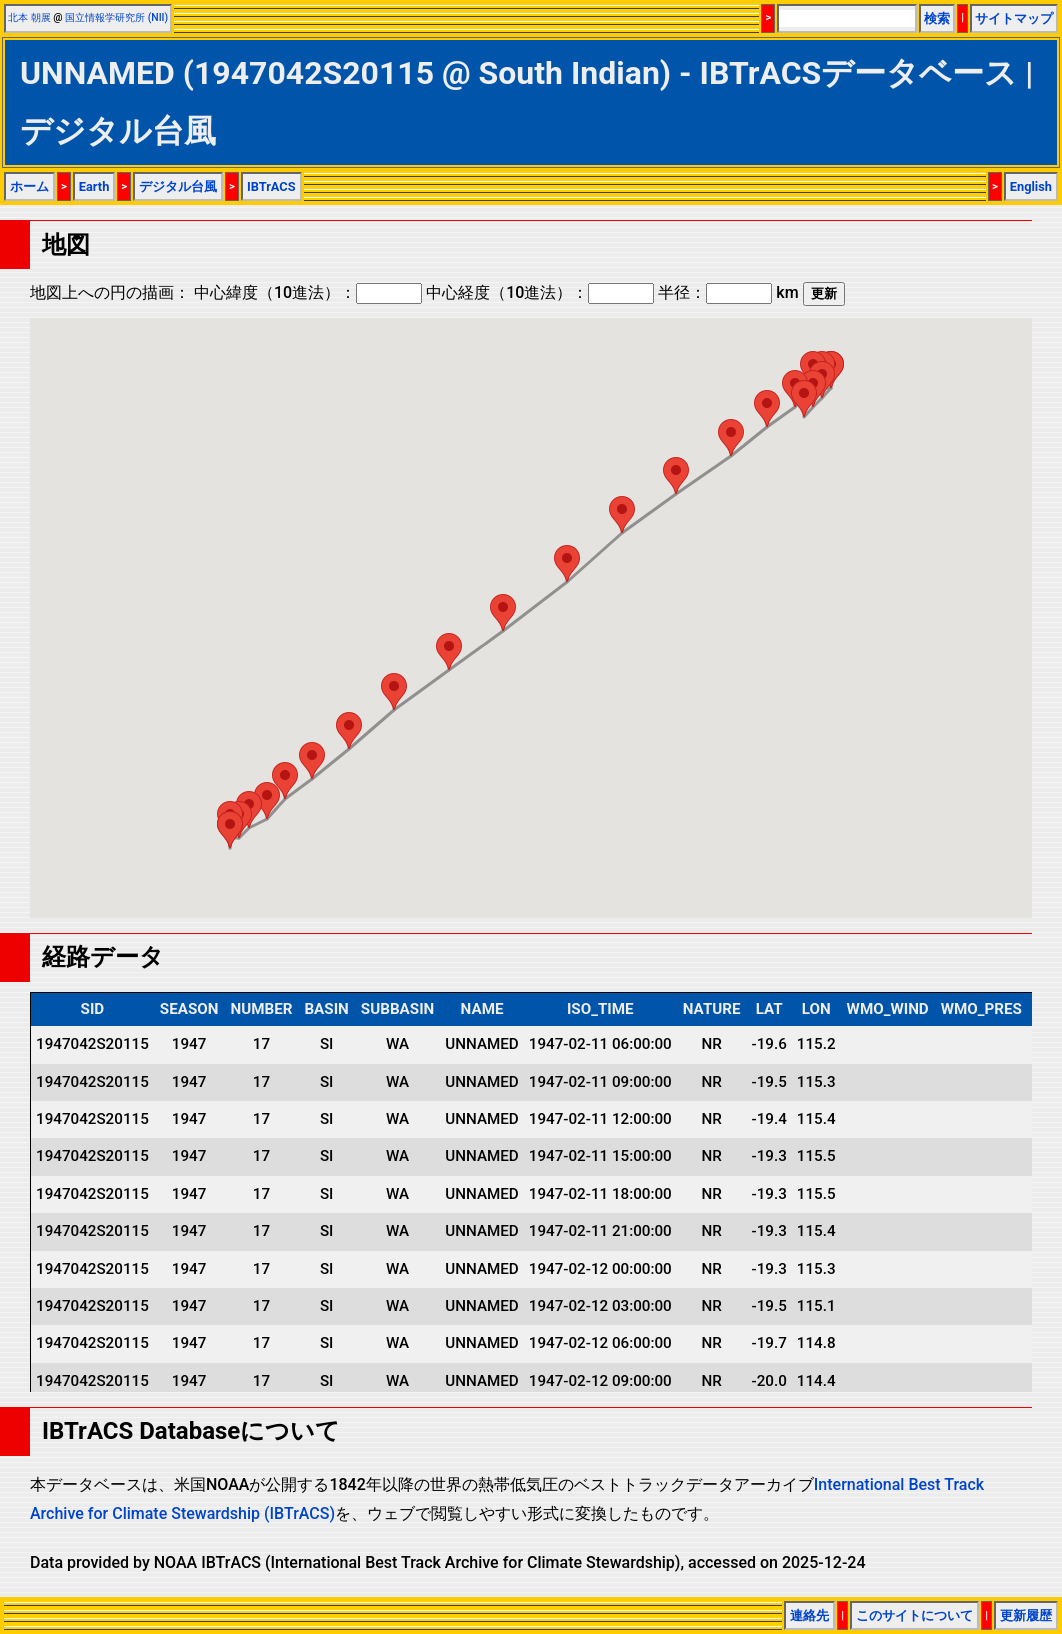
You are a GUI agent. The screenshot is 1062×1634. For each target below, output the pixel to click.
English (1031, 186)
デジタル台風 (178, 186)
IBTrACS (271, 186)
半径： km (728, 292)
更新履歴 (1026, 1615)
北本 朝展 (29, 17)
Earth (94, 186)
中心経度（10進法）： (540, 292)
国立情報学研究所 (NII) (116, 17)
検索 (937, 18)
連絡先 (809, 1615)
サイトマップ (1014, 18)
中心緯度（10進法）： (308, 292)
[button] (804, 398)
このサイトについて (914, 1615)
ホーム (29, 186)
